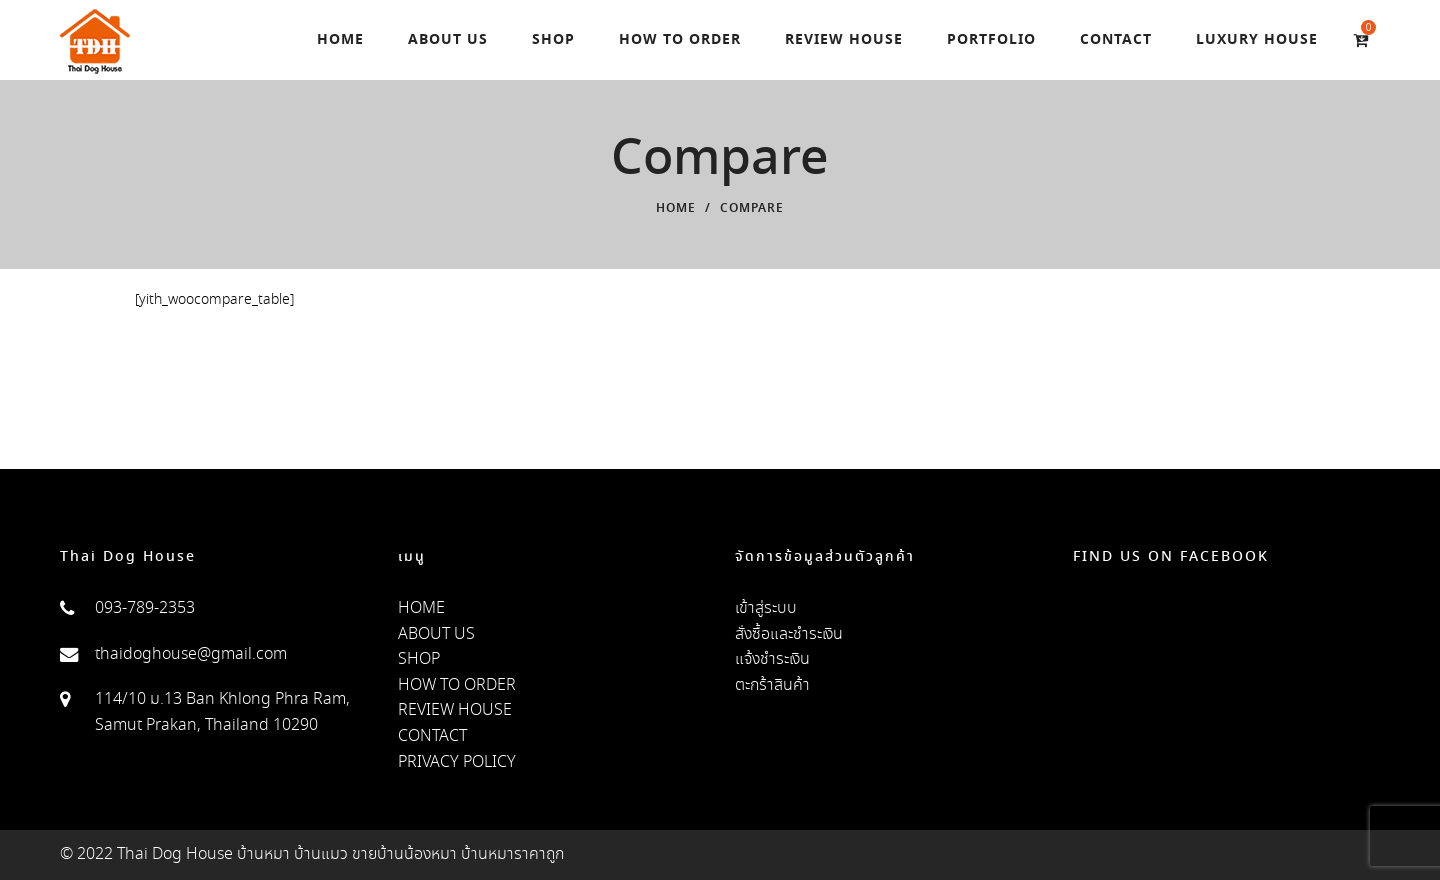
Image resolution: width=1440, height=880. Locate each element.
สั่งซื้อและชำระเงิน (789, 634)
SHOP (419, 659)
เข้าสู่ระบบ (766, 608)
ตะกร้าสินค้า (772, 685)
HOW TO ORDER (457, 685)
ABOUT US (436, 634)
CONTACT (432, 736)
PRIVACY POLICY (457, 762)
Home (676, 209)
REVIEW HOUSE (455, 710)
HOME (421, 608)
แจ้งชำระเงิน (772, 659)
